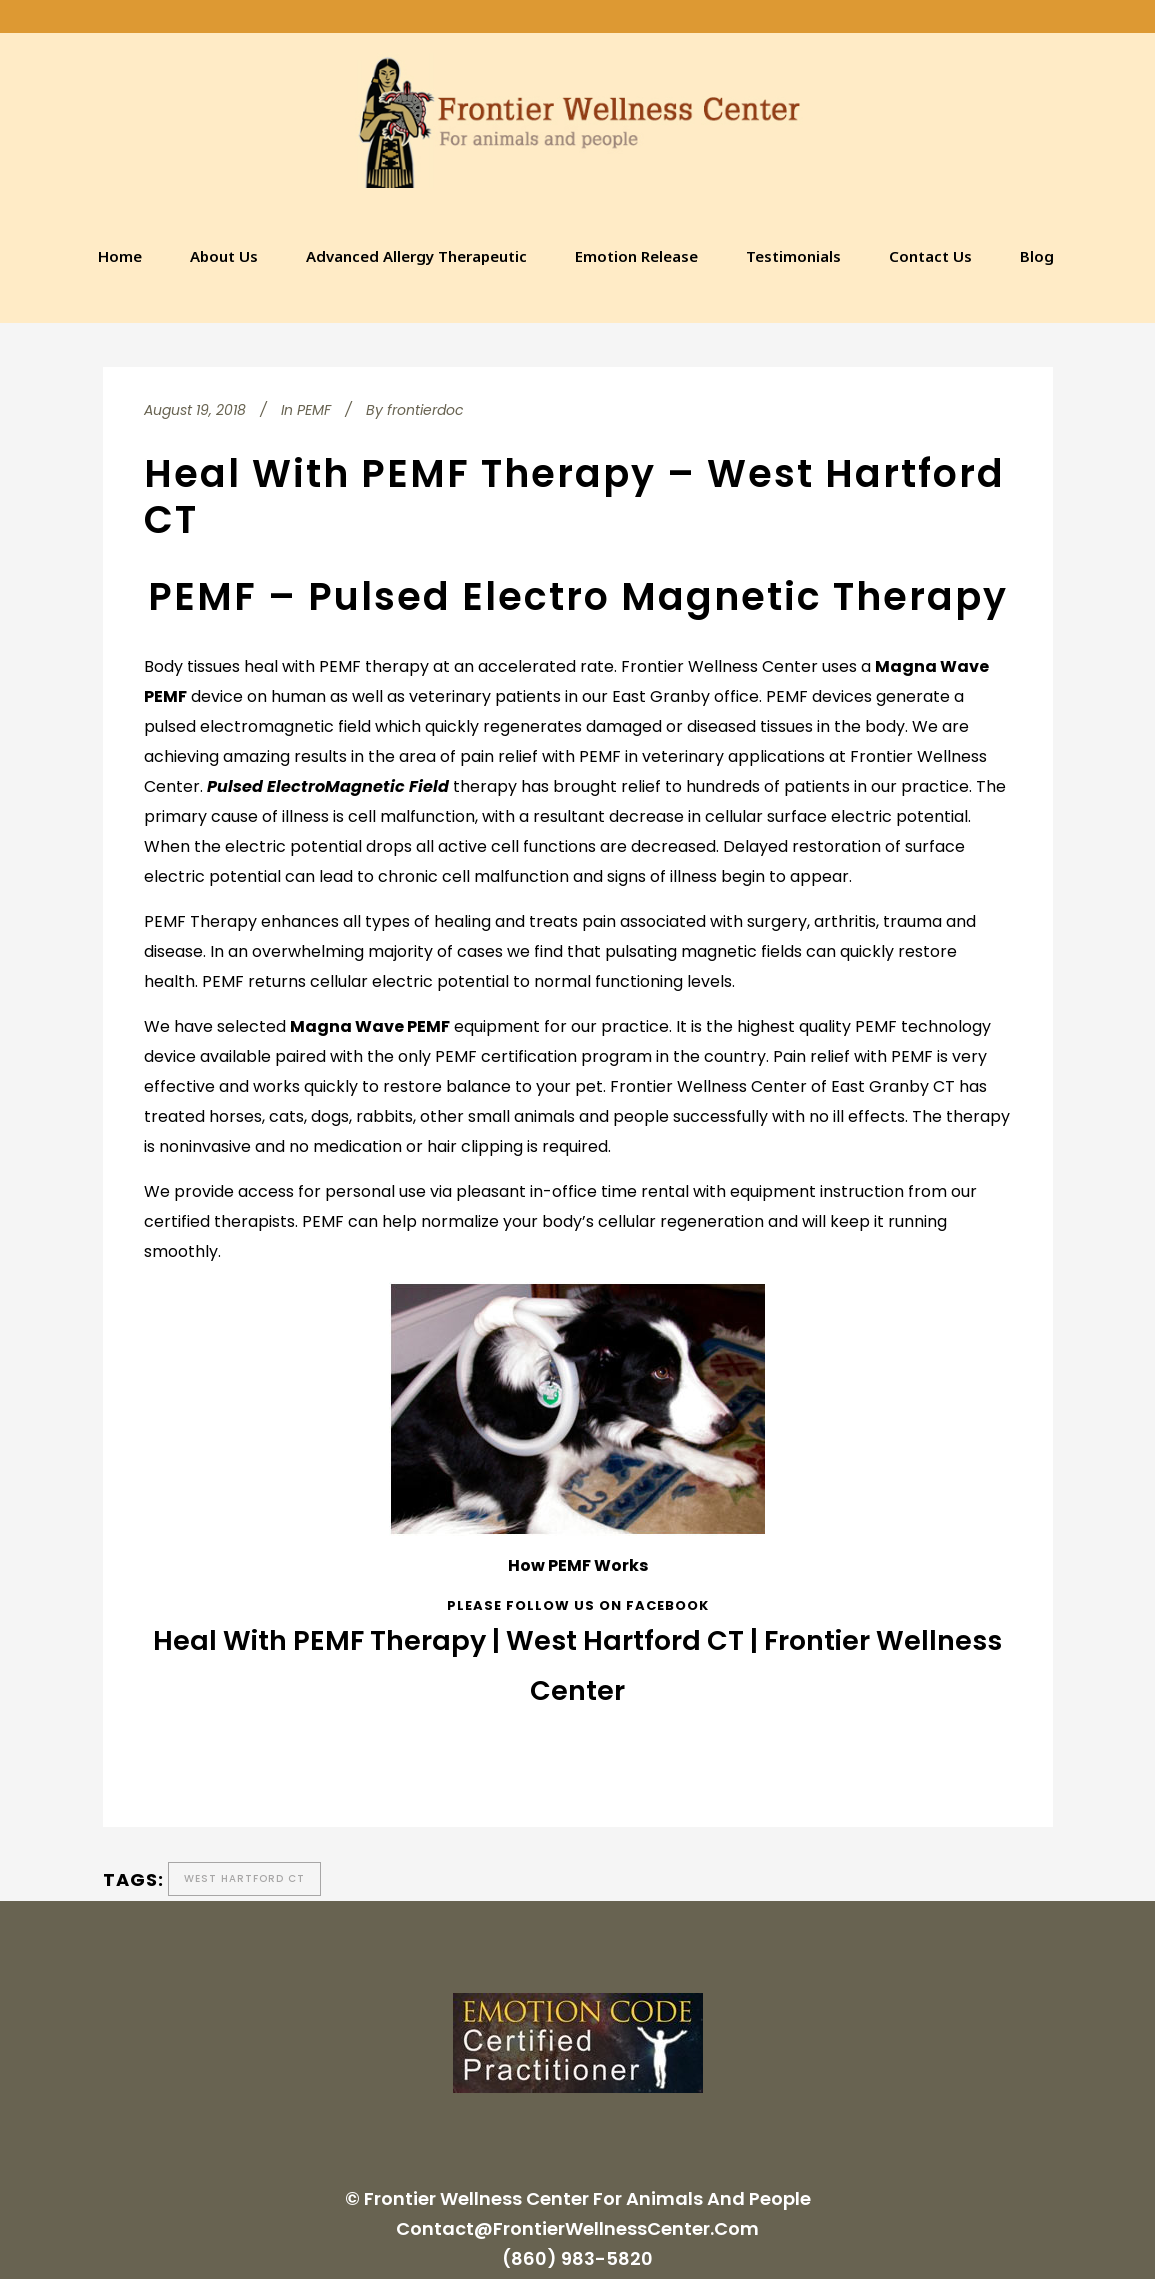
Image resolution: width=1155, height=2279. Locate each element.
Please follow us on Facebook (578, 1605)
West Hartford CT (244, 1878)
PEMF (314, 410)
